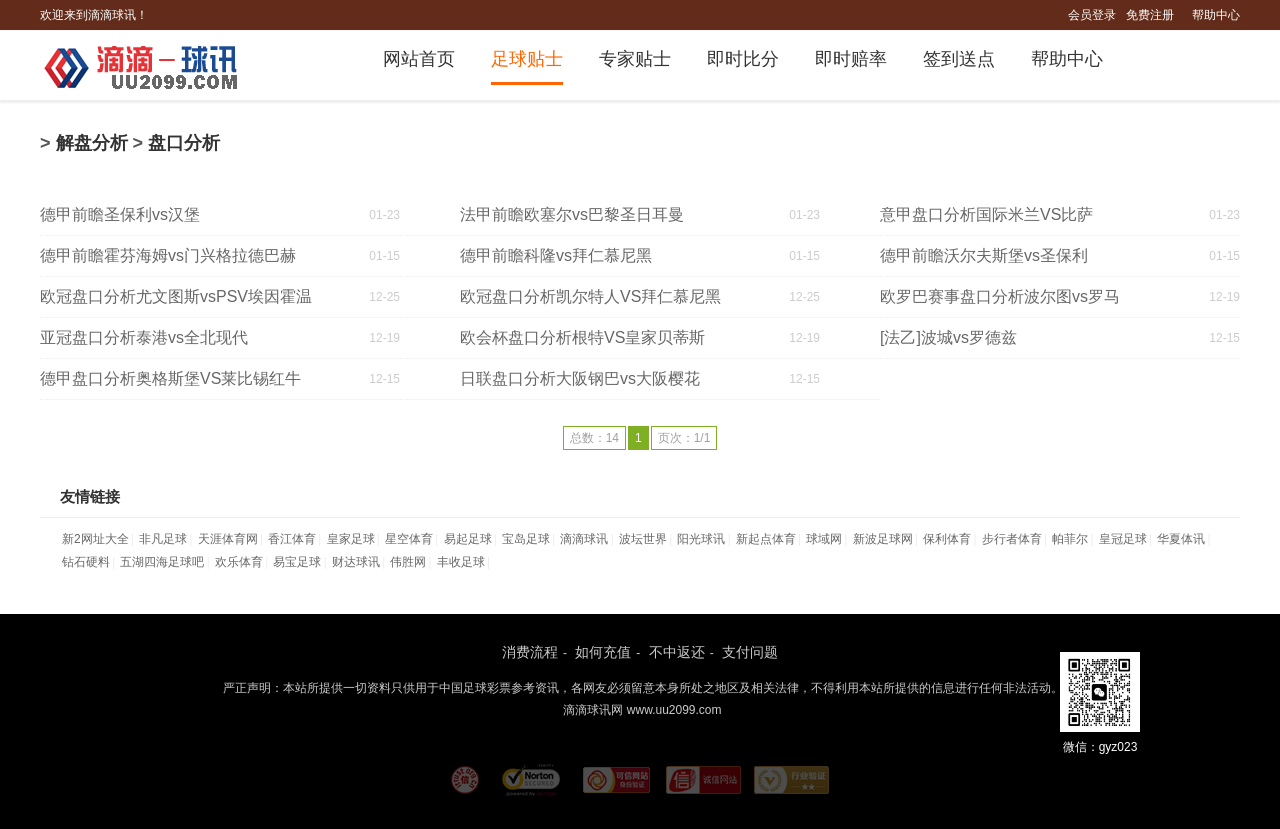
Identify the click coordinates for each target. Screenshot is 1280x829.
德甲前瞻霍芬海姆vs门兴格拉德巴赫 (168, 255)
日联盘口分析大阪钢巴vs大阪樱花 (580, 378)
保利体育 (947, 539)
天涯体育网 (228, 539)
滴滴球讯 (584, 539)
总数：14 (594, 438)
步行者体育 (1012, 539)
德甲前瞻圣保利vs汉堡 (120, 214)
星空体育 (409, 539)
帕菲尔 (1070, 539)
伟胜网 (408, 562)
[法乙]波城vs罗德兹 (948, 337)
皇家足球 (351, 539)
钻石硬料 (86, 562)
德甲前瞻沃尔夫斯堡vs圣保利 (984, 255)
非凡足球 (163, 539)
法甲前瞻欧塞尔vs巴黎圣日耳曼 (572, 214)
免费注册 (1150, 15)
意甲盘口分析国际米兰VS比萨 (986, 214)
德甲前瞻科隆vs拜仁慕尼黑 (556, 255)
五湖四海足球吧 (162, 562)
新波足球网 (883, 539)
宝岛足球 (526, 539)
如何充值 (603, 652)
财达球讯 (356, 562)
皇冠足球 (1123, 539)
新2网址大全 (95, 539)
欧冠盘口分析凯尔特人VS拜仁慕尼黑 (590, 296)
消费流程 (530, 652)
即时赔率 (851, 59)
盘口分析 (184, 143)
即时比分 (743, 59)
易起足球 (468, 539)
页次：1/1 (684, 438)
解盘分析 (92, 143)
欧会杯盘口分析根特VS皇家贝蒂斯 (582, 337)
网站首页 (419, 59)
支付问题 (750, 652)
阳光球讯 (701, 539)
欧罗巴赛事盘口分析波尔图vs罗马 (1000, 296)
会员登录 (1092, 15)
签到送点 (959, 59)
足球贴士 (527, 59)
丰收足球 (461, 562)
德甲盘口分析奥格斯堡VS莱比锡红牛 (170, 378)
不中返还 (677, 652)
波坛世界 (643, 539)
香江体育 (292, 539)
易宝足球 (297, 562)
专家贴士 (635, 59)
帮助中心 (1216, 15)
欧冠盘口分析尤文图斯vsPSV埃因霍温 (176, 296)
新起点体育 (766, 539)
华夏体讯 (1181, 539)
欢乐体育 (239, 562)
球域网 (824, 539)
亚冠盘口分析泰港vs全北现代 (144, 337)
